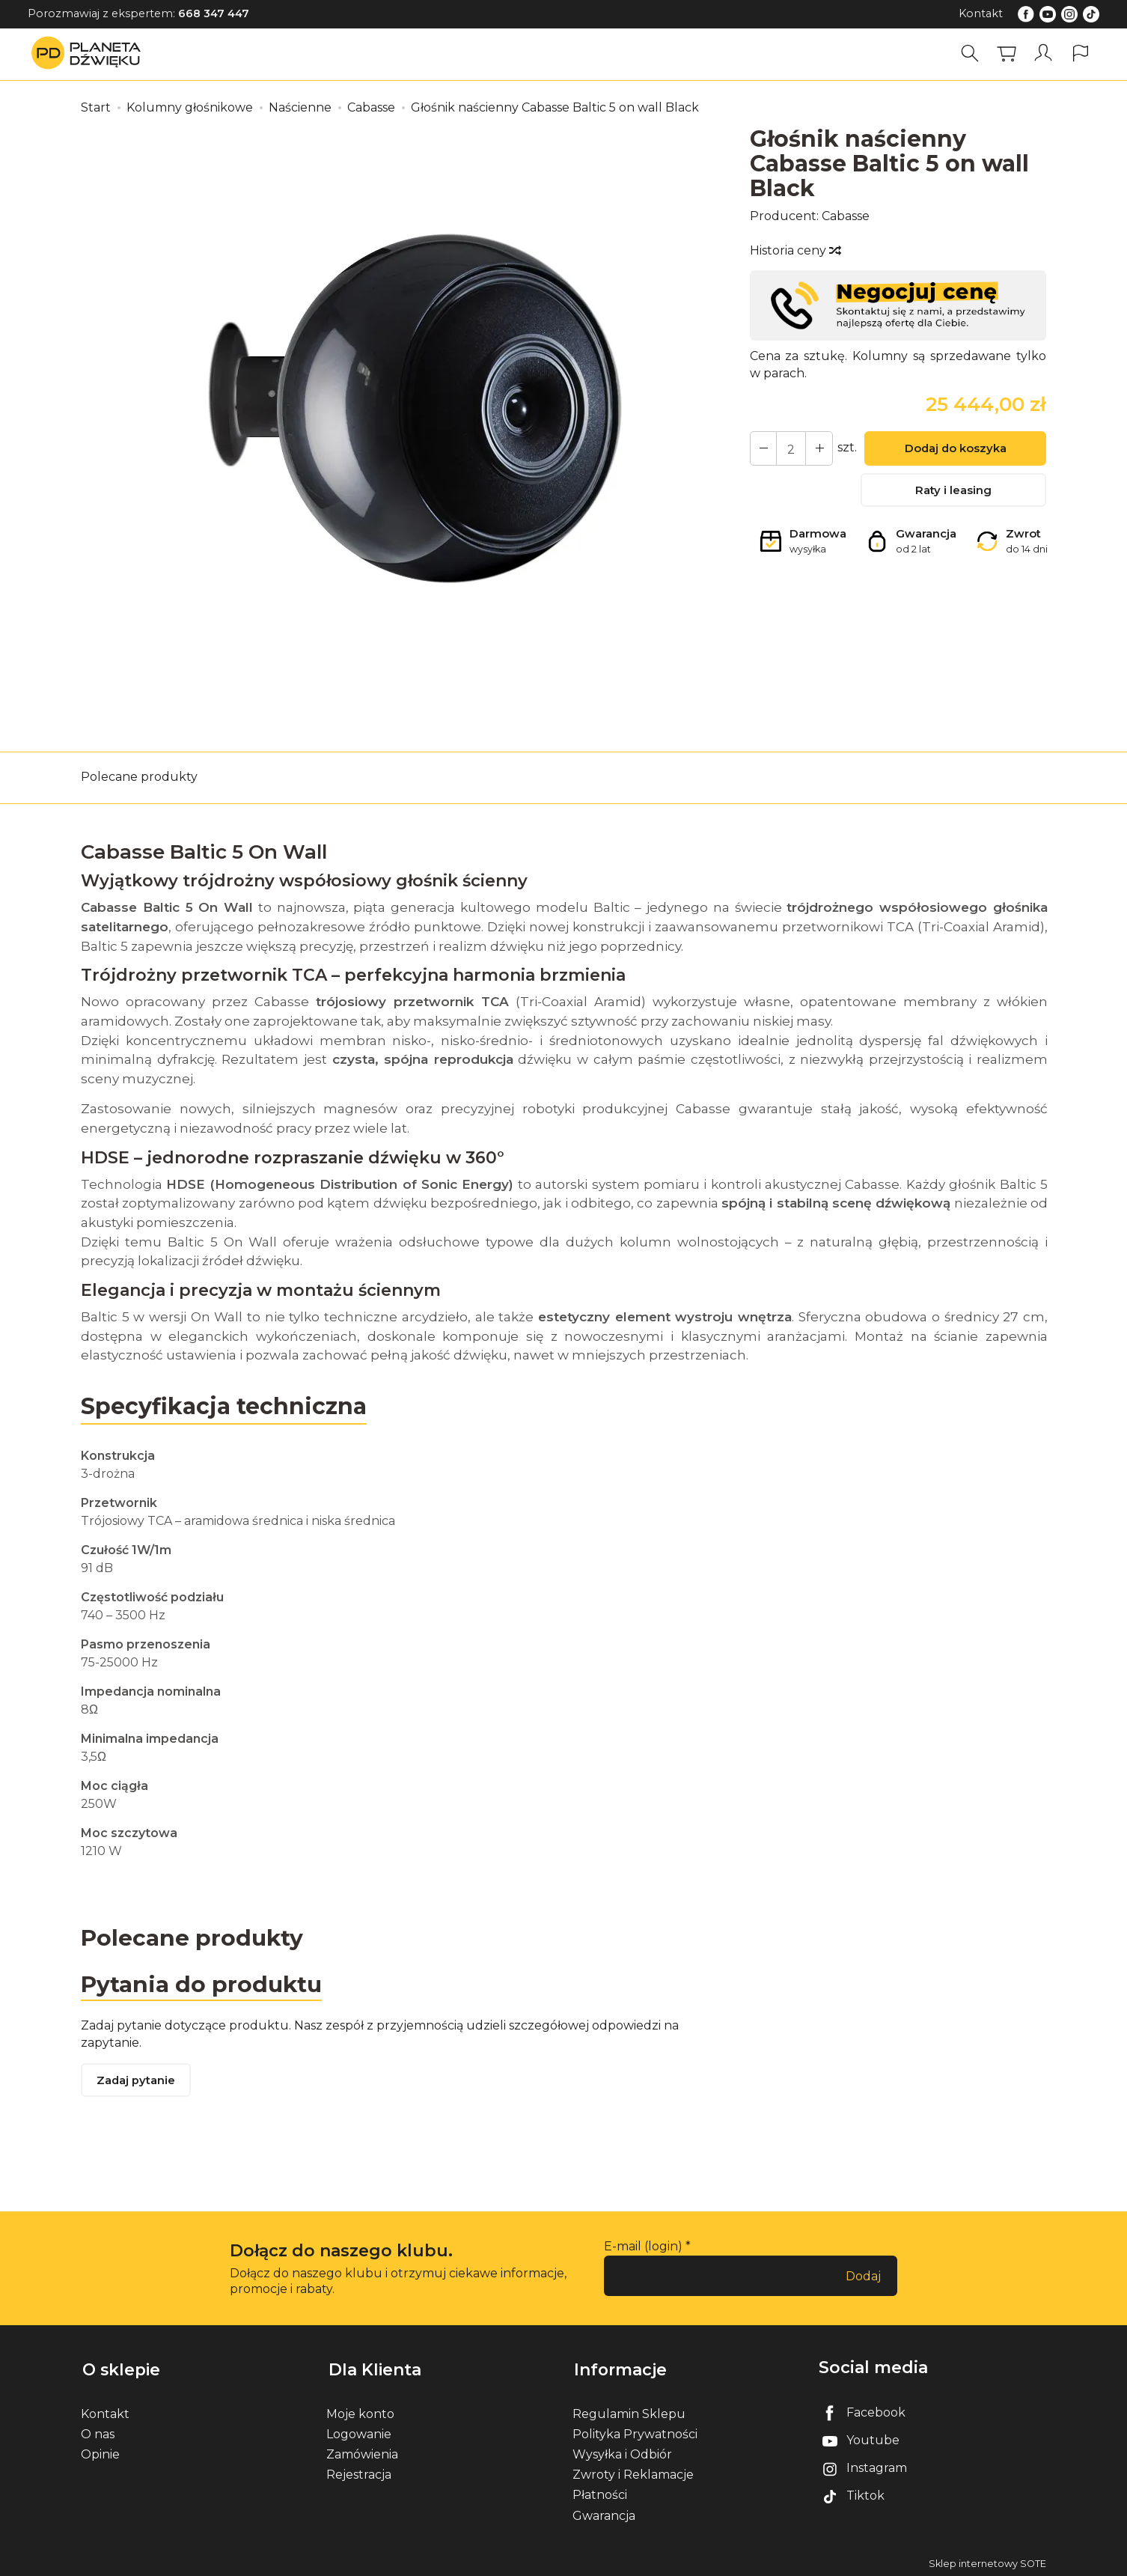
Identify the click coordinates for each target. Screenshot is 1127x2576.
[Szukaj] (970, 53)
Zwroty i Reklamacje (633, 2471)
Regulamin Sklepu (628, 2411)
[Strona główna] (90, 53)
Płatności (599, 2492)
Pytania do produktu (202, 1983)
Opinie (100, 2451)
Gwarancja (603, 2513)
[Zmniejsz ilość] (816, 448)
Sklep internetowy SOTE (987, 2560)
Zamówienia (362, 2451)
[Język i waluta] (1080, 53)
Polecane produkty (139, 777)
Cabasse (846, 216)
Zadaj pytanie (137, 2082)
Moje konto (360, 2411)
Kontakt (981, 13)
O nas (97, 2431)
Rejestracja (358, 2471)
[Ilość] (789, 448)
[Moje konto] (1044, 53)
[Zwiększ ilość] (762, 448)
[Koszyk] (1007, 53)
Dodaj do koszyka (953, 449)
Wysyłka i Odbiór (622, 2451)
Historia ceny (795, 250)
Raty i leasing (953, 491)
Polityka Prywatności (634, 2431)
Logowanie (358, 2431)
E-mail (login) (643, 2248)
